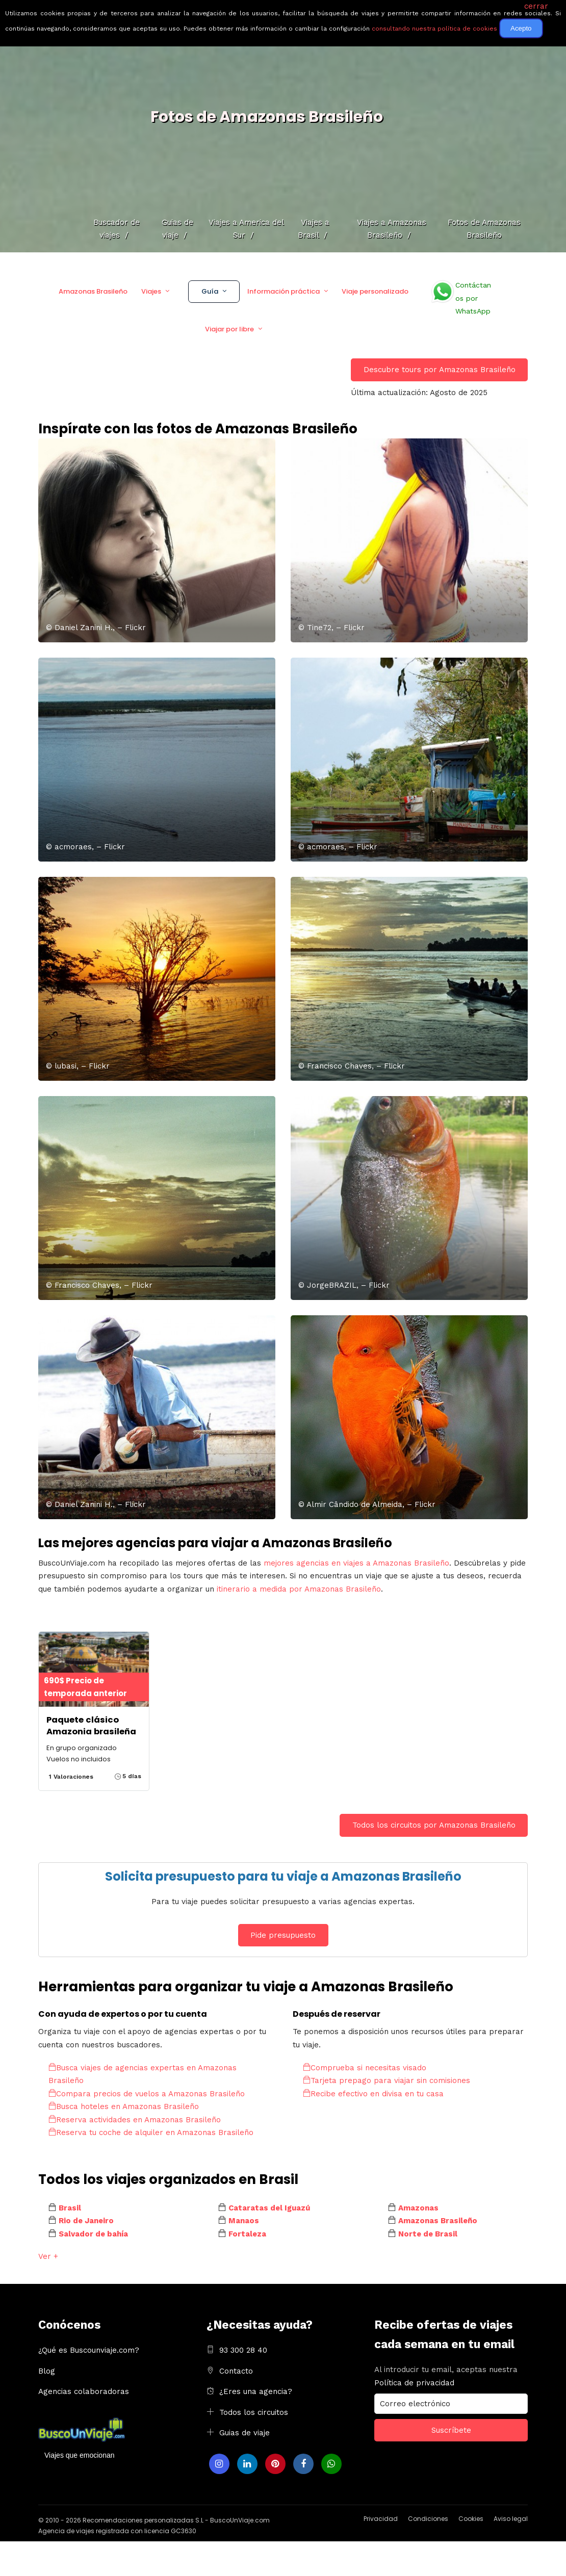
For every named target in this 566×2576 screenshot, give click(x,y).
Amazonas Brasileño (93, 291)
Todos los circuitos (253, 2412)
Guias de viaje (244, 2432)
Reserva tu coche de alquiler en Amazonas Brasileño (150, 2132)
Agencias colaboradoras (83, 2391)
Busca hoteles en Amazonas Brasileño (123, 2106)
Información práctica (283, 291)
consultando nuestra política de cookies (434, 28)
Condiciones (428, 2518)
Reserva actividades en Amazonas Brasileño (134, 2119)
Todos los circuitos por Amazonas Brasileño (434, 1825)
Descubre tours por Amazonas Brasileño (440, 369)
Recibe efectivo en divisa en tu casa (373, 2093)
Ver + (48, 2256)
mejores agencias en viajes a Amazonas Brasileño (356, 1563)
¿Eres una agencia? (255, 2391)
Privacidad (381, 2518)
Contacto (236, 2371)
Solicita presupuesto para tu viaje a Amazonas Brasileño (283, 1876)
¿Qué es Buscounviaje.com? (88, 2350)
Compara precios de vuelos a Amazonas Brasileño (146, 2093)
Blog (46, 2371)
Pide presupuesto (283, 1935)
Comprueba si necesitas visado (364, 2067)
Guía (209, 291)
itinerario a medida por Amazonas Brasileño (299, 1589)
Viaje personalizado (375, 291)
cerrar (536, 6)
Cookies (470, 2518)
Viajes (151, 291)
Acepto (521, 28)
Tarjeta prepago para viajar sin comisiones (386, 2080)
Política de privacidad (414, 2382)
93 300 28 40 (243, 2350)
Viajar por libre (229, 329)
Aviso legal (511, 2518)
